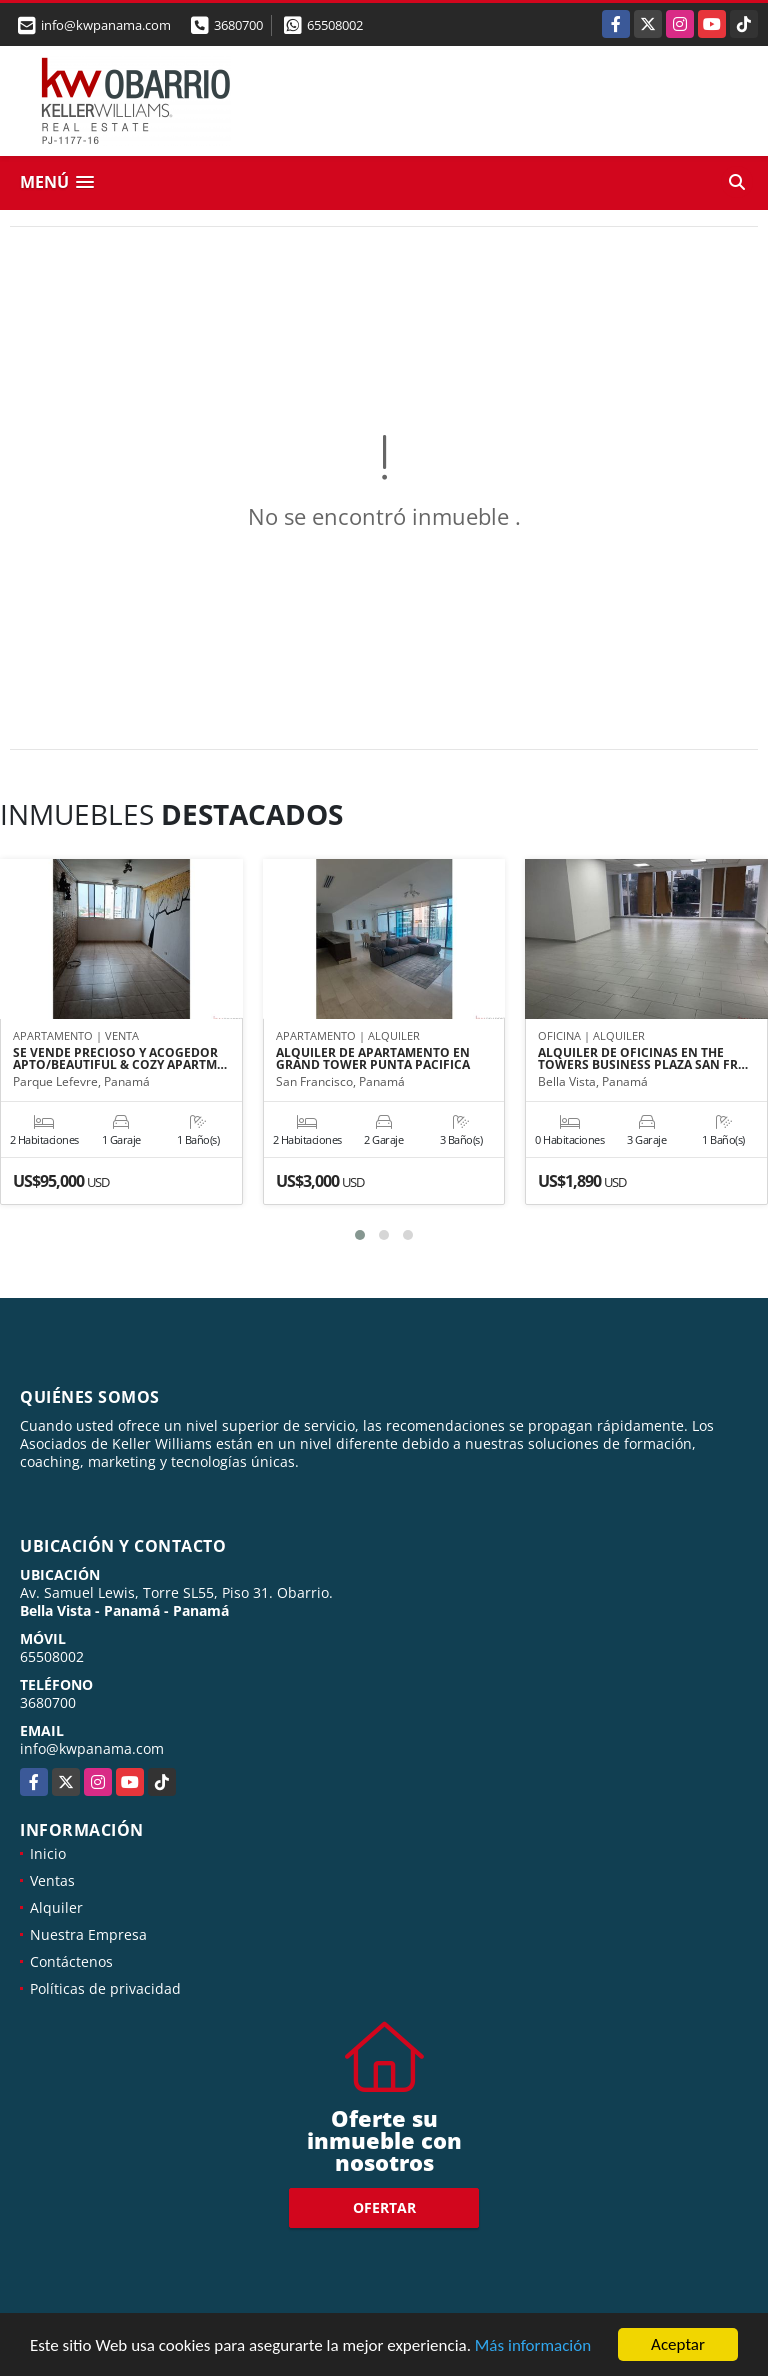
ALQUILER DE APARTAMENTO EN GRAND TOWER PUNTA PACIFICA (373, 1059)
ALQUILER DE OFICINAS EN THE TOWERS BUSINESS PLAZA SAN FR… (643, 1059)
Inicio (48, 1853)
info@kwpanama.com (92, 1748)
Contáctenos (71, 1961)
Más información (533, 2345)
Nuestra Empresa (88, 1934)
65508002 (335, 25)
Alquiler (56, 1907)
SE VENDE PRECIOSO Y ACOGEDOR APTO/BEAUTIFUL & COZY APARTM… (120, 1059)
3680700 (238, 25)
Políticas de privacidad (105, 1988)
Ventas (52, 1880)
